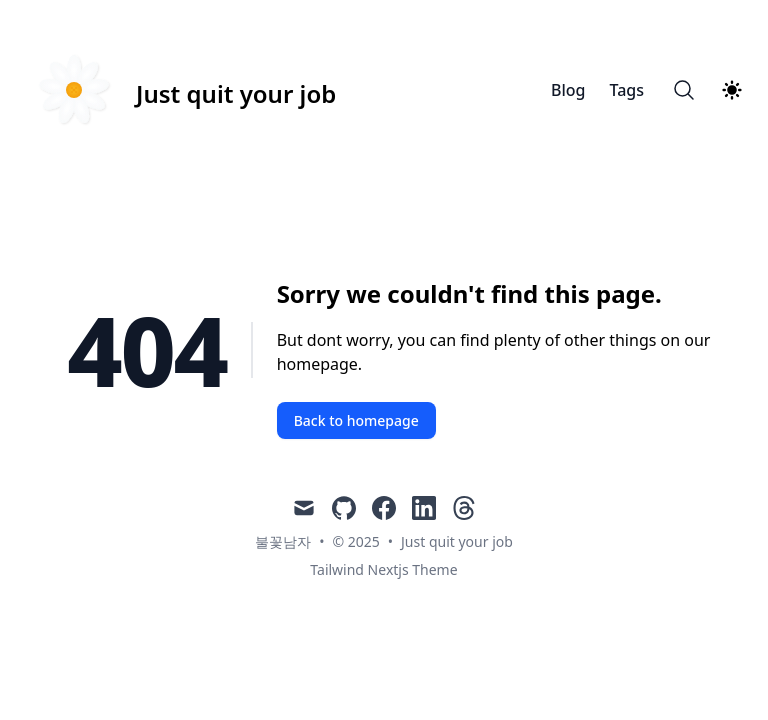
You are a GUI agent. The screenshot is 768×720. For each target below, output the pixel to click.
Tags (626, 90)
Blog (568, 90)
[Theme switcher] (732, 90)
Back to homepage (356, 420)
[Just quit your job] (180, 90)
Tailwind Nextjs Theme (383, 569)
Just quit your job (457, 541)
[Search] (684, 90)
